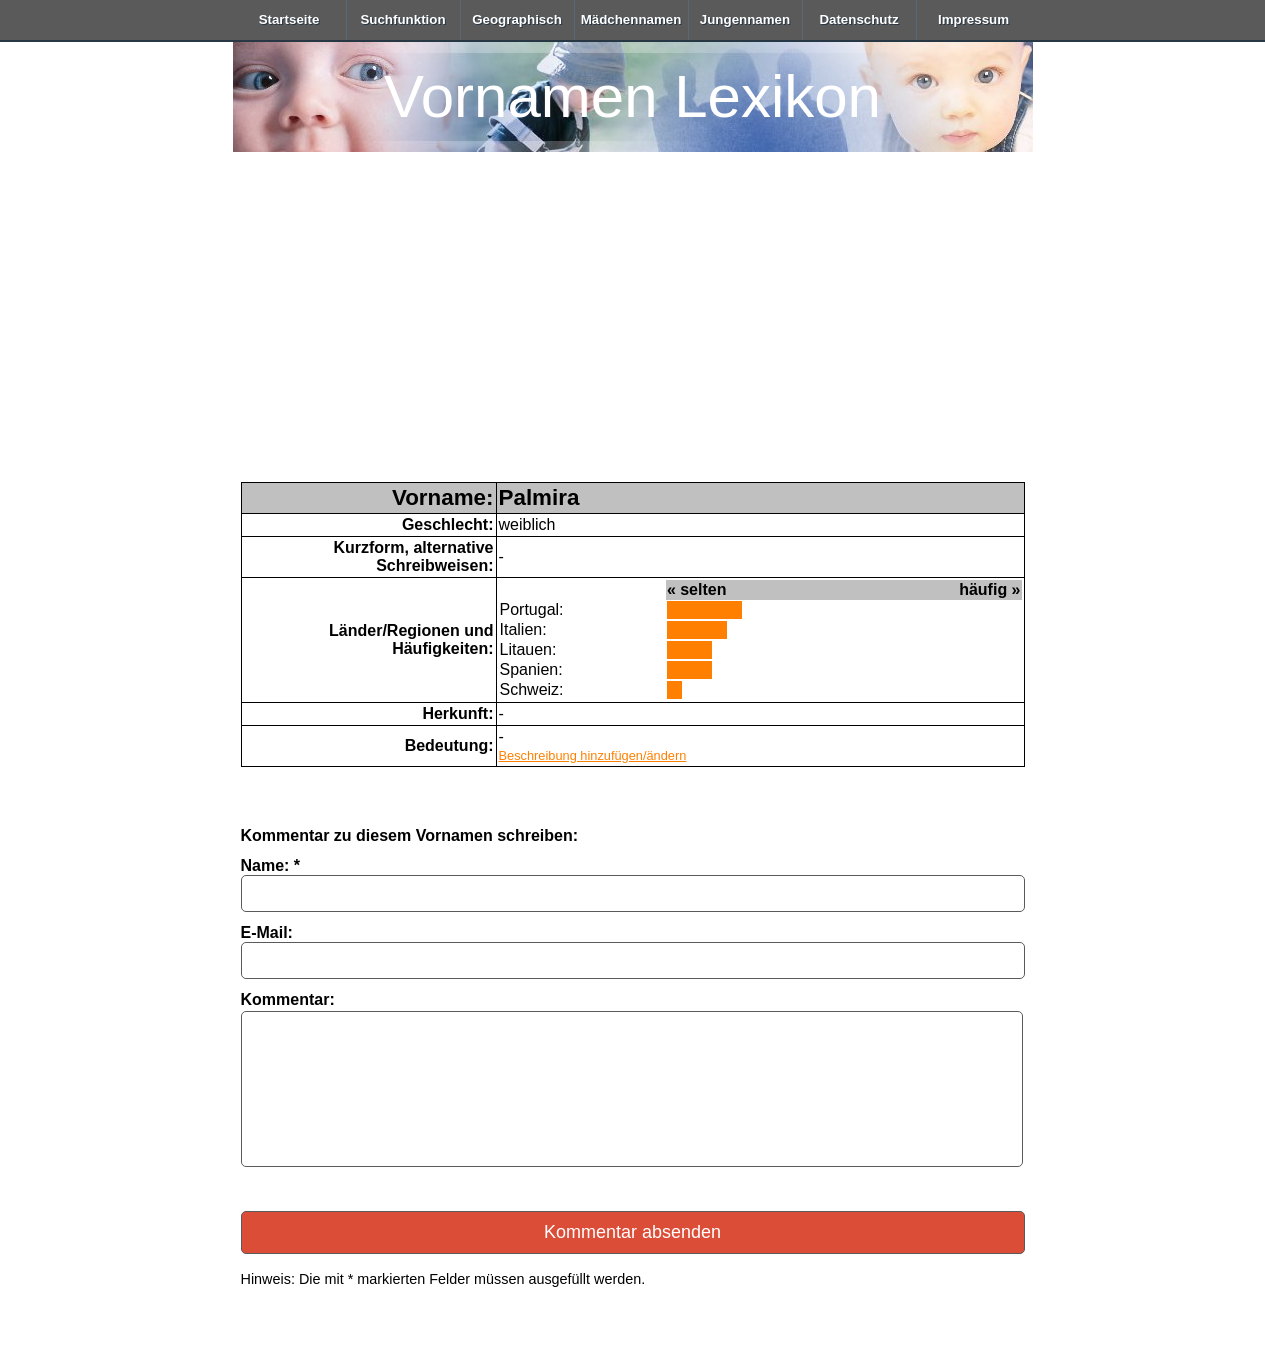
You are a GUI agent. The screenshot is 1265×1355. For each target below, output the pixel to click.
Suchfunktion (402, 19)
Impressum (973, 19)
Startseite (289, 19)
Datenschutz (858, 19)
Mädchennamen (631, 19)
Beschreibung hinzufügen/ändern (593, 755)
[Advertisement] (633, 332)
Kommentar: (288, 999)
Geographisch (517, 19)
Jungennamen (745, 19)
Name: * (271, 865)
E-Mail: (267, 932)
